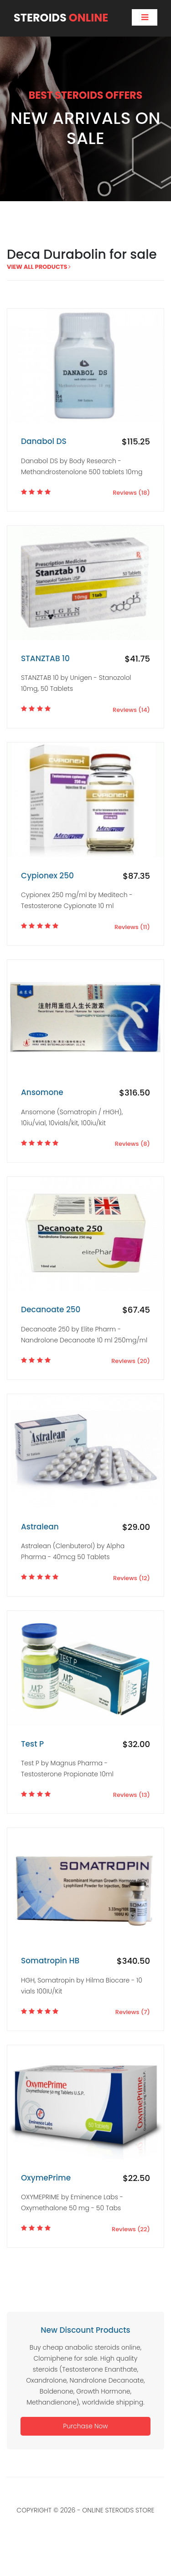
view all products (39, 266)
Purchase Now (85, 2426)
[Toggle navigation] (144, 17)
